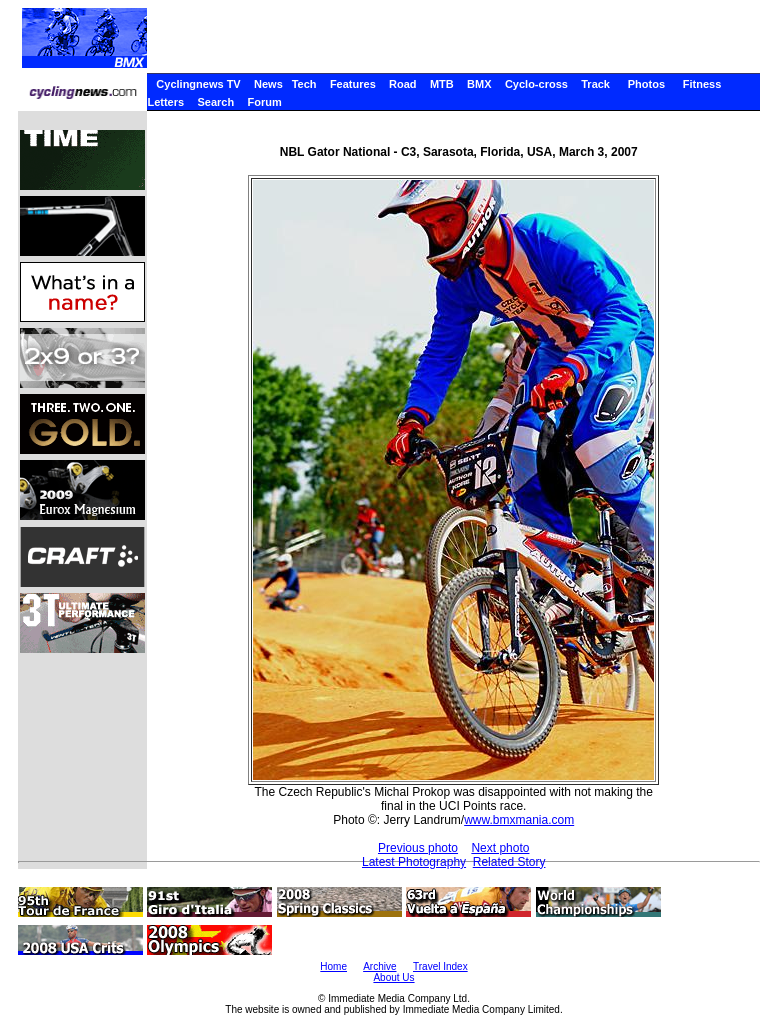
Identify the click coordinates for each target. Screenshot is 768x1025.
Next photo (500, 848)
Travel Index (440, 966)
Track (595, 84)
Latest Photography (414, 862)
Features (353, 84)
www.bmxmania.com (519, 820)
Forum (265, 102)
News (268, 84)
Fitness (702, 84)
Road (403, 84)
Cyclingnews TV (198, 84)
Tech (304, 84)
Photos (646, 84)
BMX (479, 84)
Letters (165, 102)
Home (333, 966)
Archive (379, 966)
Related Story (509, 862)
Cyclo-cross (536, 84)
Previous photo (418, 848)
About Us (393, 977)
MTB (442, 84)
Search (215, 102)
